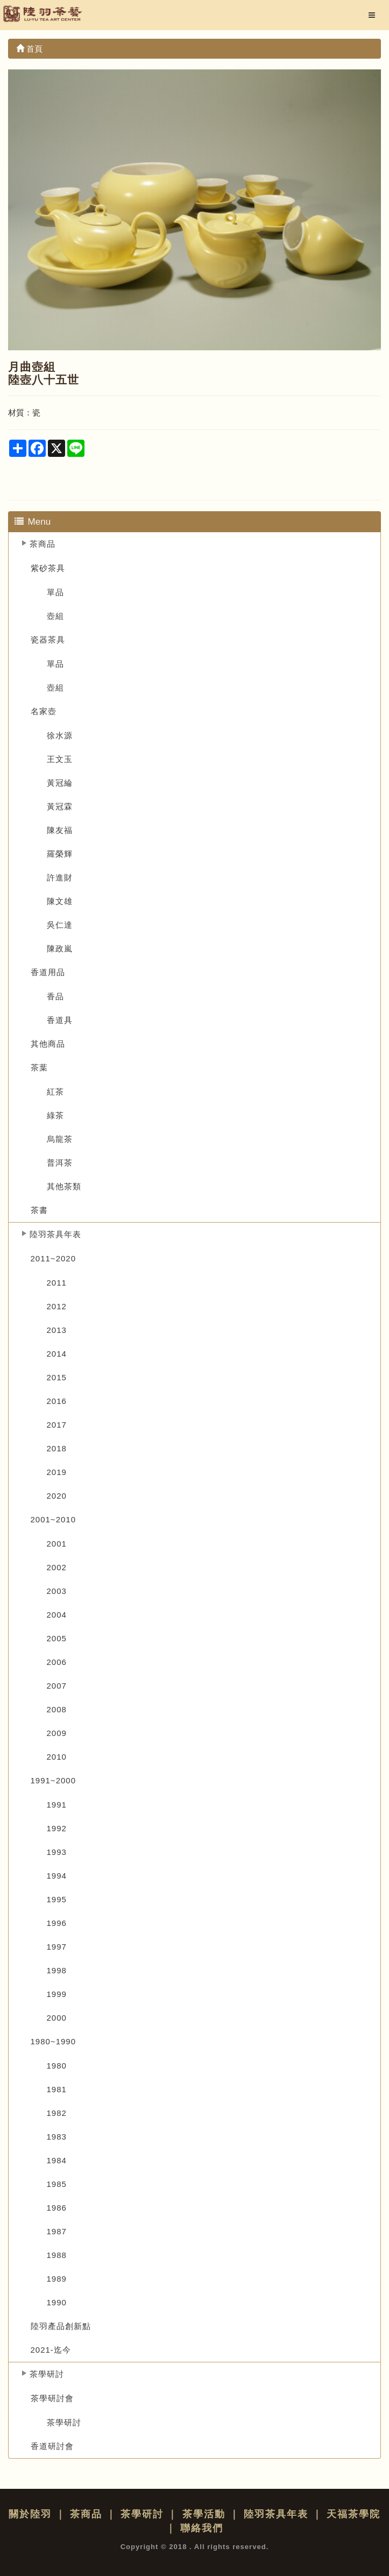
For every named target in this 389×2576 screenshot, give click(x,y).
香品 (55, 996)
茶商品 (42, 543)
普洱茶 (60, 1162)
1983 (57, 2136)
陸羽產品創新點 (61, 2326)
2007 (57, 1685)
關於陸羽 (30, 2514)
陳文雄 (60, 901)
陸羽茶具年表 (55, 1234)
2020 (57, 1495)
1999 (57, 1994)
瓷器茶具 (48, 639)
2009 (57, 1733)
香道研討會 (52, 2446)
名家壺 (43, 711)
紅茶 (55, 1091)
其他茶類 (64, 1186)
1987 (57, 2231)
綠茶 (55, 1115)
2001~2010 (53, 1519)
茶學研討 (47, 2374)
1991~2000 (53, 1780)
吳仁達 (60, 924)
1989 (57, 2278)
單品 (55, 592)
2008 (57, 1709)
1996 (57, 1923)
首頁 (29, 48)
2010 (57, 1756)
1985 (57, 2184)
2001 (57, 1543)
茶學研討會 (52, 2398)
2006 (57, 1662)
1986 (57, 2207)
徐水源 (60, 735)
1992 (57, 1828)
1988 (57, 2255)
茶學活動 (203, 2514)
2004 (57, 1614)
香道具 (60, 1020)
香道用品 (48, 972)
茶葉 (39, 1067)
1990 (57, 2302)
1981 (57, 2089)
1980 (57, 2065)
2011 (57, 1282)
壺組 (55, 615)
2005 (57, 1638)
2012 (57, 1306)
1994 (57, 1875)
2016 (57, 1401)
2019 (57, 1472)
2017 (57, 1424)
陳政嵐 (60, 948)
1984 (57, 2160)
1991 (57, 1804)
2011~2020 (53, 1258)
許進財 (60, 877)
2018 (57, 1448)
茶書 (39, 1210)
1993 (57, 1852)
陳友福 (60, 830)
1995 (57, 1899)
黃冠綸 (60, 782)
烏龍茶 (60, 1139)
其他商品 (48, 1043)
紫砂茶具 (48, 568)
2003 (57, 1591)
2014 (57, 1353)
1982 (57, 2113)
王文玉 (60, 759)
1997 (57, 1946)
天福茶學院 (353, 2514)
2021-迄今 (51, 2349)
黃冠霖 (60, 806)
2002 (57, 1567)
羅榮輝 (60, 853)
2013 (57, 1330)
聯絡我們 (201, 2528)
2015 (57, 1377)
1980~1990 (53, 2041)
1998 (57, 1970)
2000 (57, 2017)
